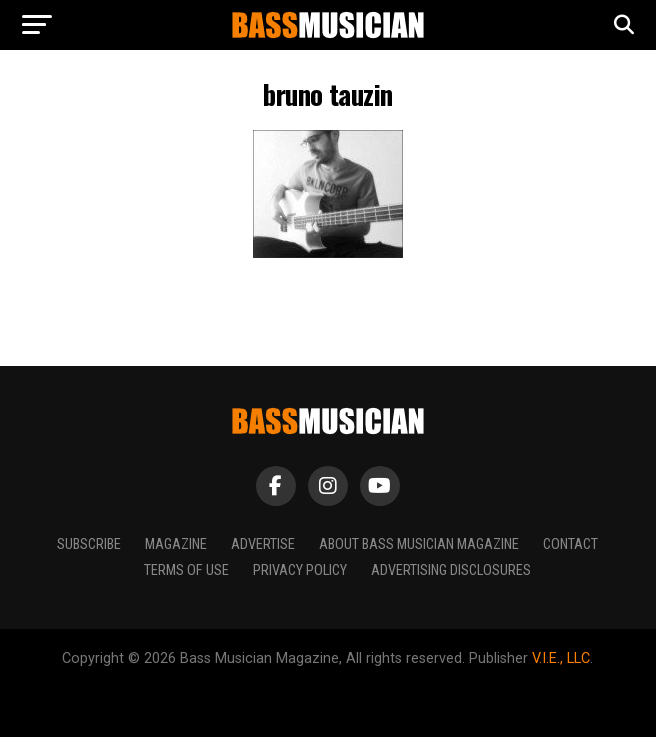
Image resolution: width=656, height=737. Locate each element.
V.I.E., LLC (561, 658)
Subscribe (89, 544)
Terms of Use (186, 570)
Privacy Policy (300, 570)
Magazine (176, 544)
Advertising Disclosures (451, 570)
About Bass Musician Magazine (419, 544)
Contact (570, 544)
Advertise (263, 544)
